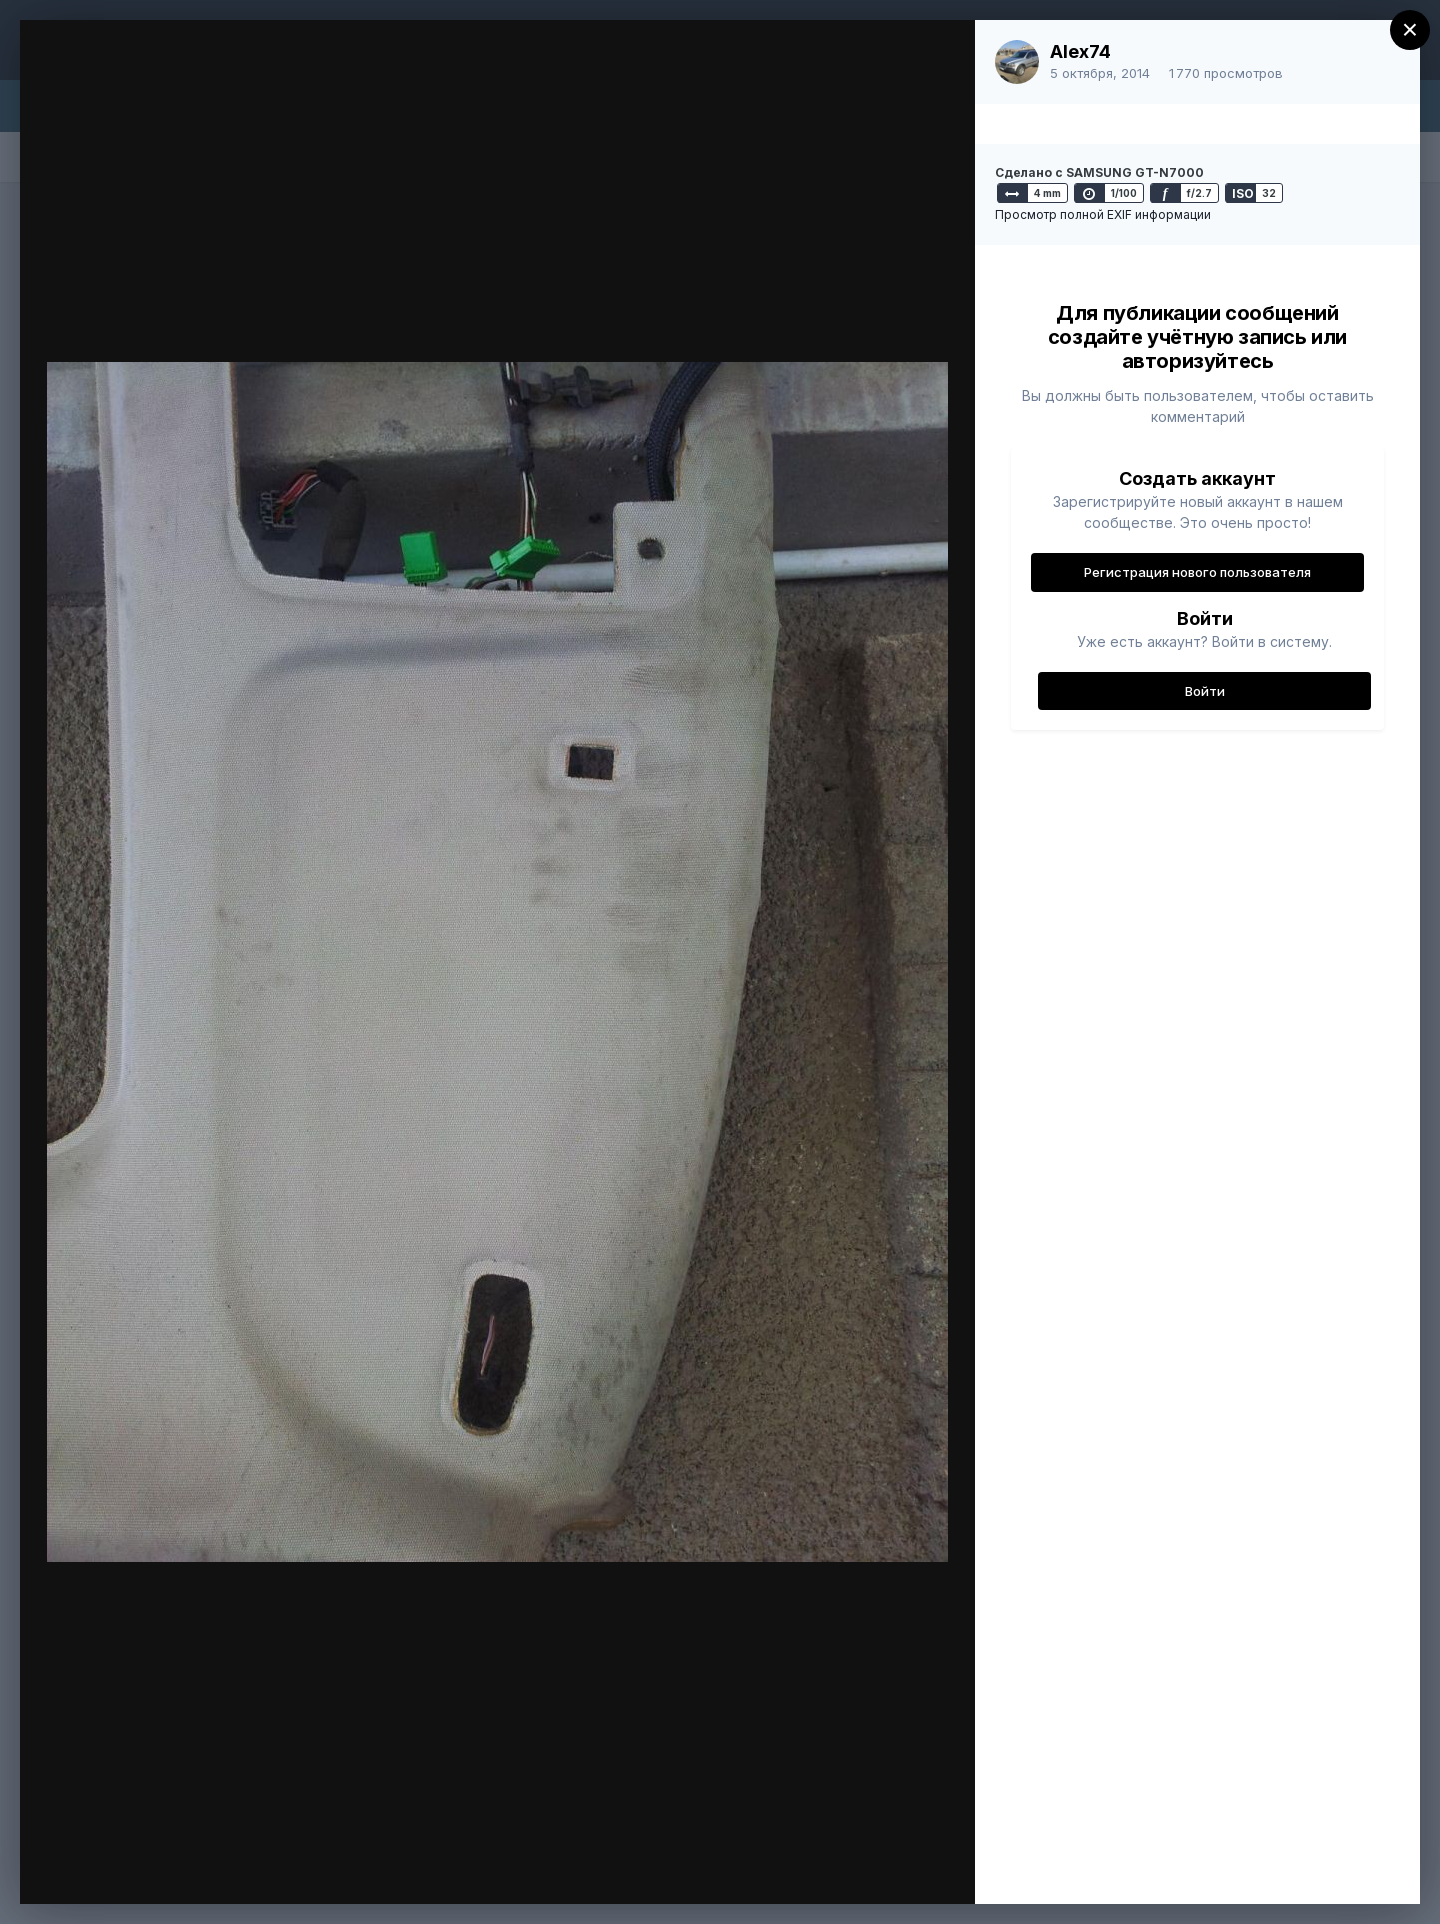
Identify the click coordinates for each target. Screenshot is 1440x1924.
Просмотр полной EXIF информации (1103, 214)
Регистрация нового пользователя (1197, 572)
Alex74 (1080, 51)
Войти (1205, 691)
